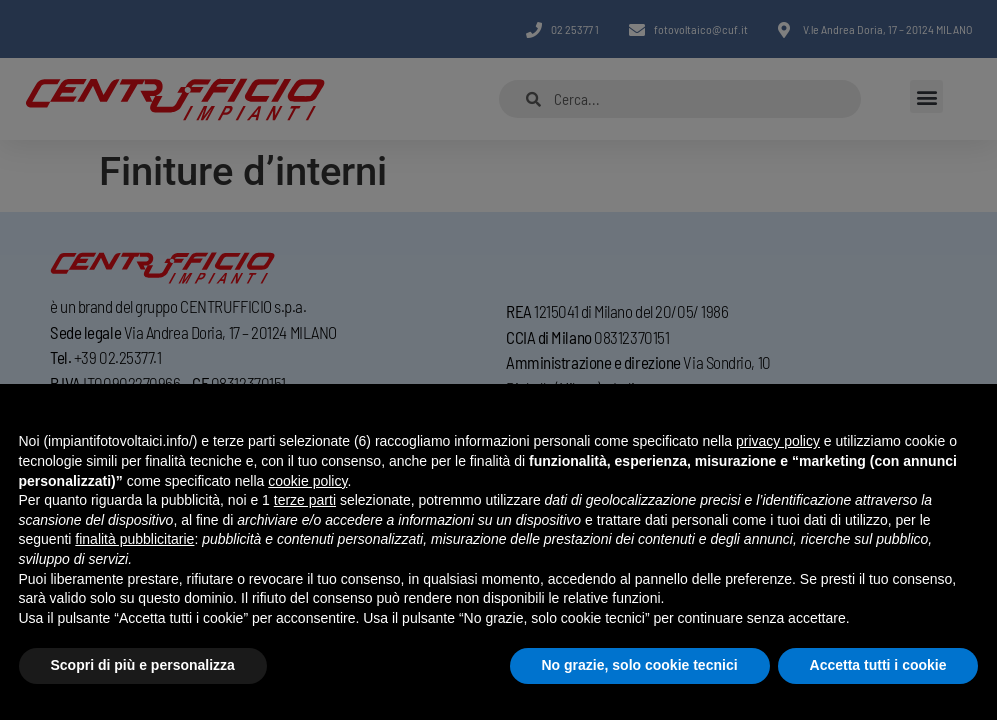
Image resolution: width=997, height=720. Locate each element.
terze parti (305, 500)
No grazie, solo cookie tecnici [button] (640, 665)
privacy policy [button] (778, 441)
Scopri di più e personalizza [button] (143, 665)
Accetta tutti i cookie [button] (878, 665)
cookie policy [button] (307, 481)
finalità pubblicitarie (134, 539)
